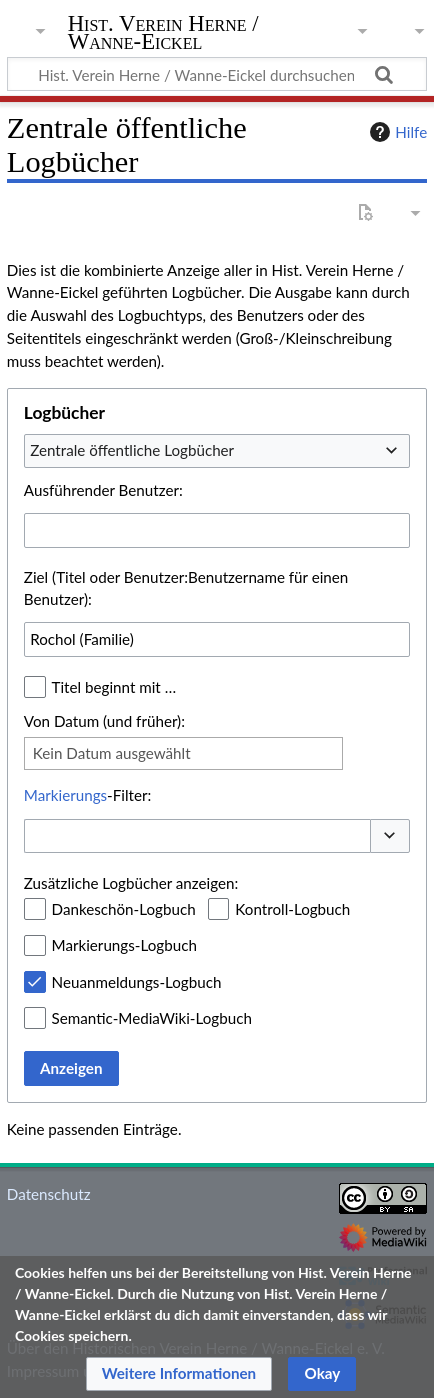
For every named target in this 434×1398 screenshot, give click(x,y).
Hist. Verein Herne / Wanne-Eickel (163, 34)
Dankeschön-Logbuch (124, 909)
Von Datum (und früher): (104, 721)
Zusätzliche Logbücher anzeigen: (131, 883)
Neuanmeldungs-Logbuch (137, 982)
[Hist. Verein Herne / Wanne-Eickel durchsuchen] (217, 74)
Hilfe (396, 132)
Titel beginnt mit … (114, 687)
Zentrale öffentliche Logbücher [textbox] (132, 450)
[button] (390, 836)
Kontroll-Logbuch (292, 909)
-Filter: (87, 795)
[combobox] (217, 451)
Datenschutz (49, 1194)
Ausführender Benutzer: (103, 490)
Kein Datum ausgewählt (112, 753)
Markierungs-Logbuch (124, 945)
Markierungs (65, 795)
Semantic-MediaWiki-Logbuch (152, 1018)
